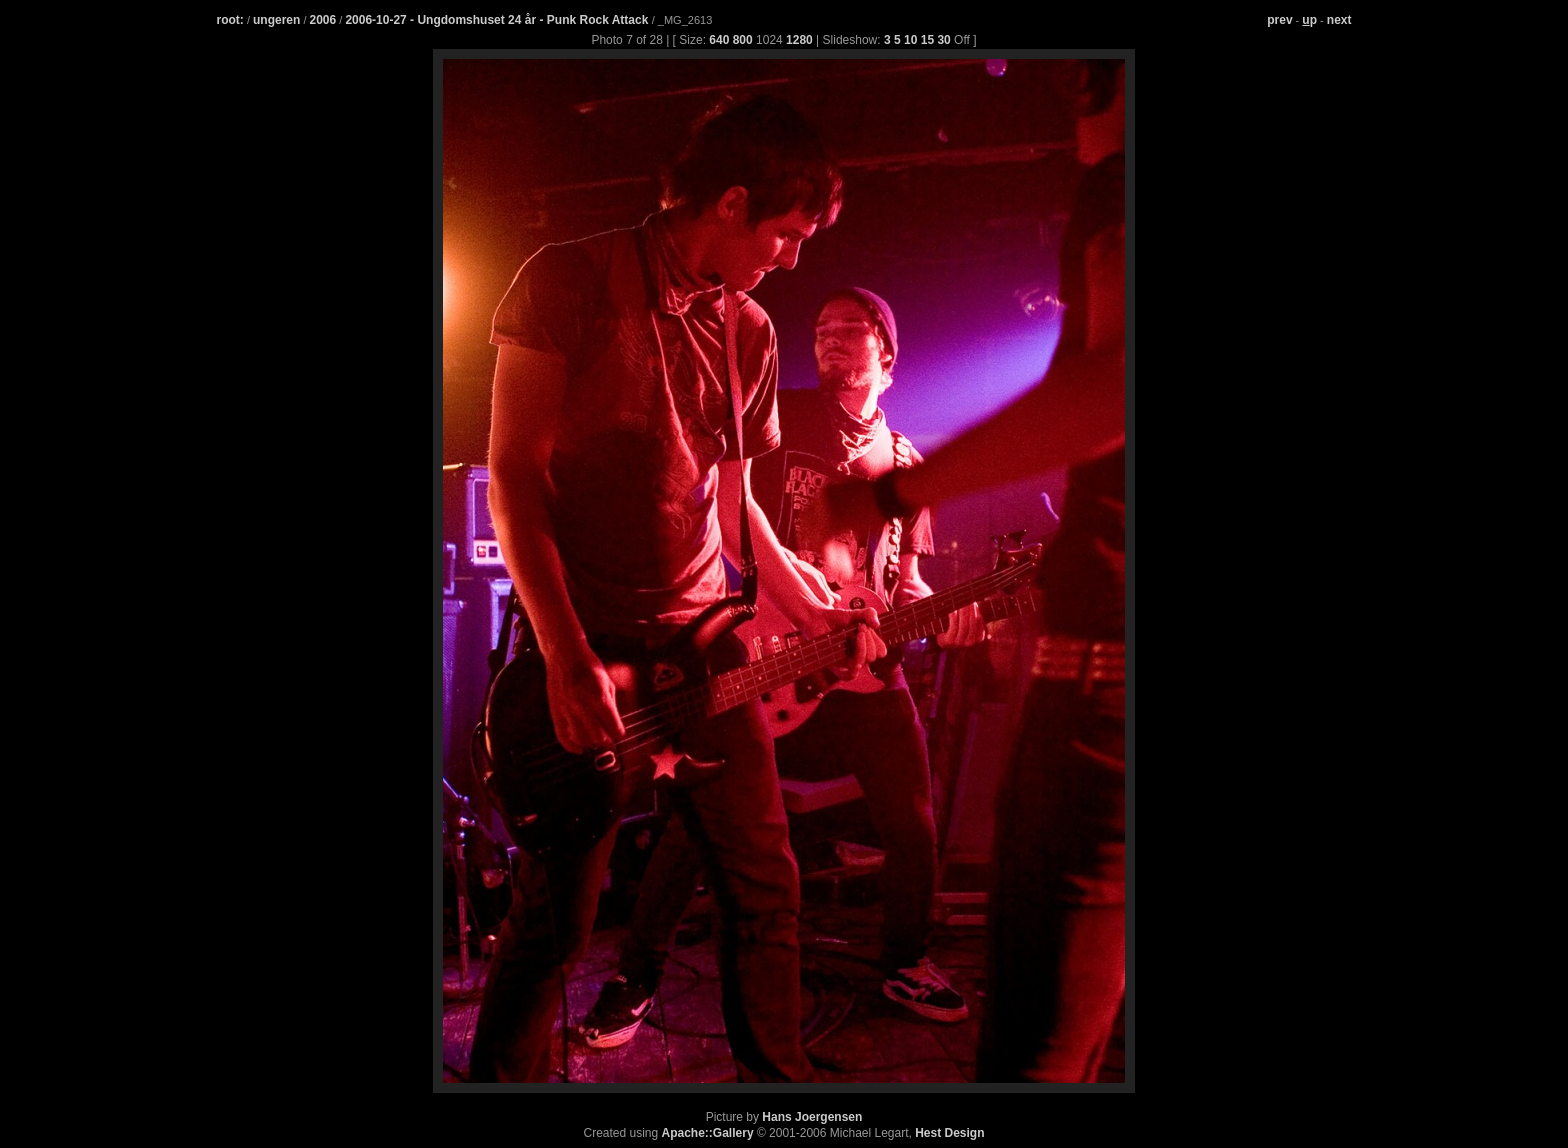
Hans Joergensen (812, 1117)
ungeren (276, 20)
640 (719, 40)
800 (743, 40)
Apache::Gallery (708, 1133)
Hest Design (949, 1133)
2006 (323, 20)
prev (1279, 20)
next (1339, 20)
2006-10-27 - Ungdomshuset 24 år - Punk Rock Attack (498, 20)
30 (943, 40)
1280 (799, 40)
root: (230, 20)
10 (910, 40)
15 (927, 40)
